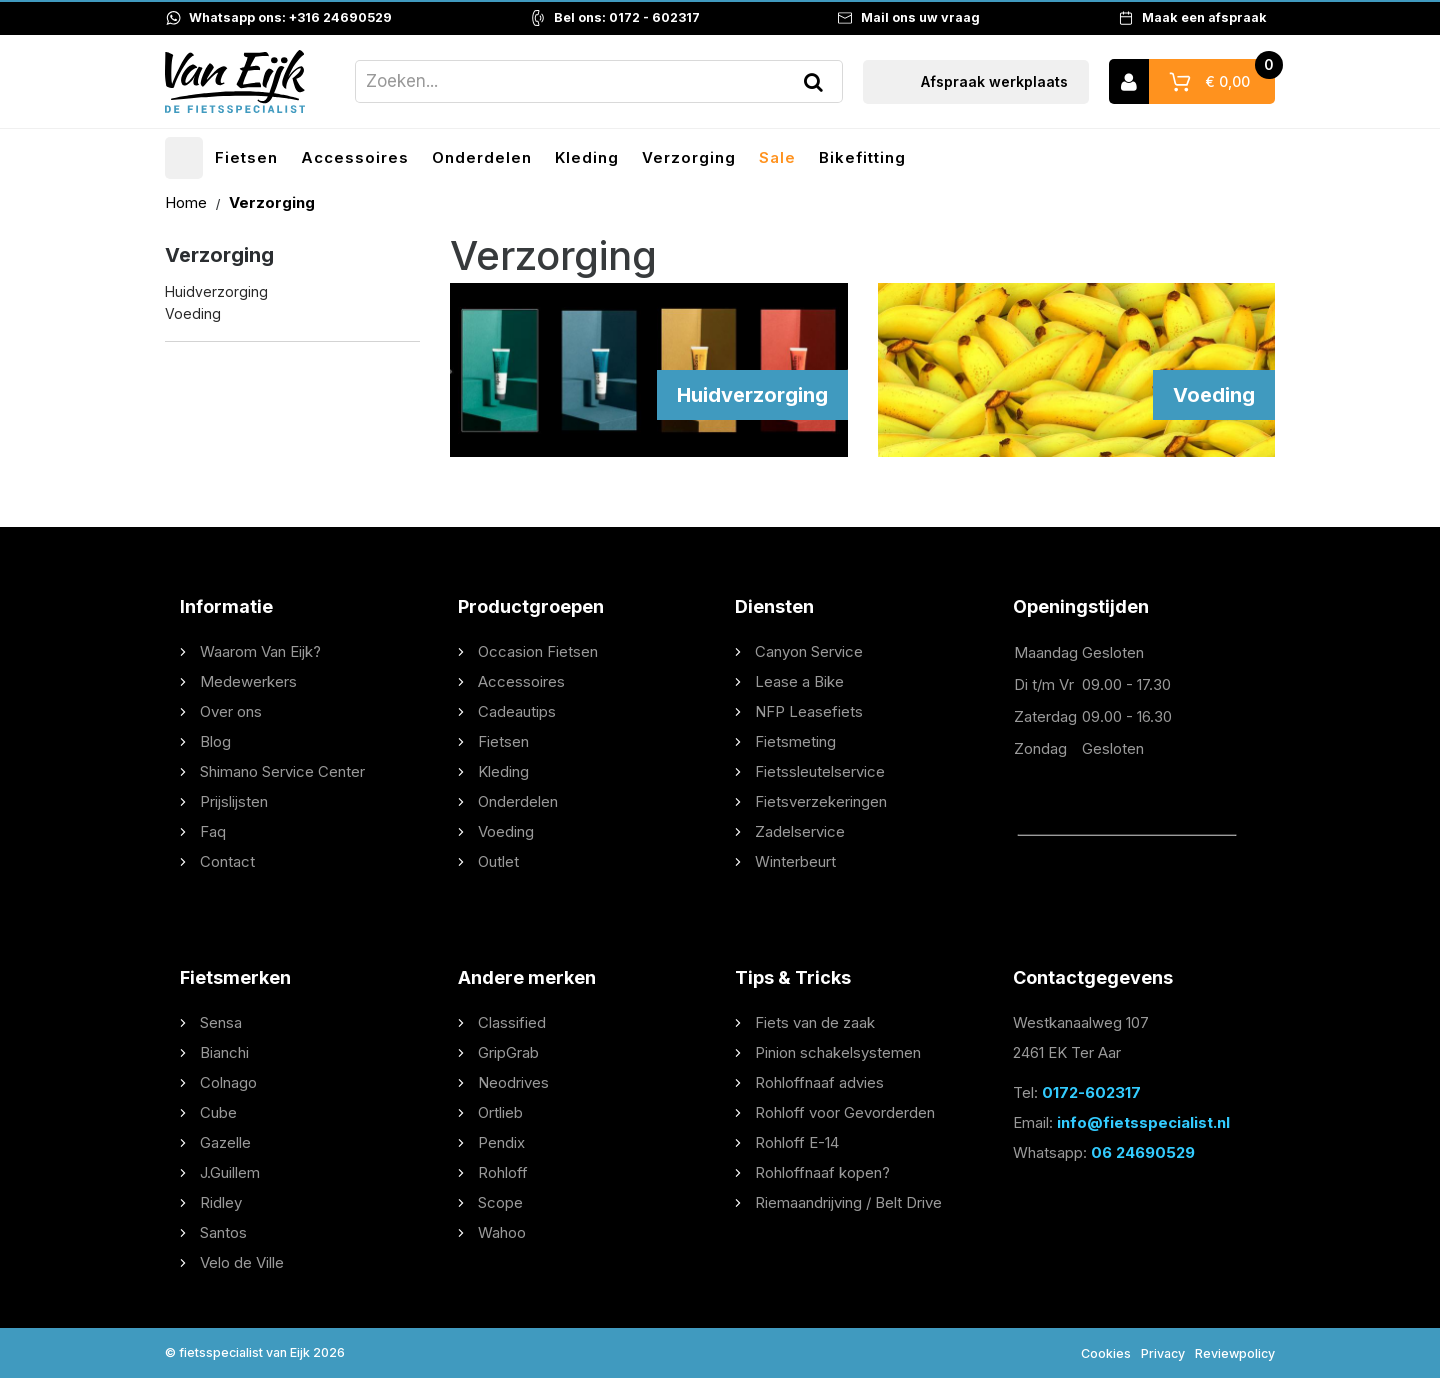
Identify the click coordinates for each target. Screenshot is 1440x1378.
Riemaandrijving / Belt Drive (848, 1202)
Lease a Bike (799, 681)
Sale (777, 157)
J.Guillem (230, 1172)
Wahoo (502, 1232)
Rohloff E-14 (797, 1142)
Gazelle (225, 1142)
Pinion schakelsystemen (838, 1052)
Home (188, 202)
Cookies (1106, 1353)
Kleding (587, 157)
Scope (500, 1202)
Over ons (231, 711)
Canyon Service (809, 651)
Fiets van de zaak (815, 1022)
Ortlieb (500, 1112)
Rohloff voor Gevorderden (845, 1112)
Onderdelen (482, 157)
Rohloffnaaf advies (819, 1082)
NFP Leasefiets (809, 711)
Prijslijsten (234, 801)
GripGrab (508, 1052)
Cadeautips (517, 711)
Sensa (221, 1022)
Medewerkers (248, 681)
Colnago (228, 1082)
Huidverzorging (216, 291)
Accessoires (355, 157)
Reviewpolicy (1235, 1353)
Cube (218, 1112)
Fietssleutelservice (820, 771)
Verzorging (689, 157)
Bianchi (224, 1052)
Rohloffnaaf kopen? (822, 1172)
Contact (227, 861)
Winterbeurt (795, 861)
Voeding (193, 314)
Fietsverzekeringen (821, 801)
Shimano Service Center (282, 771)
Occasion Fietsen (538, 651)
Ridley (221, 1202)
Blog (215, 741)
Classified (512, 1022)
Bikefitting (862, 157)
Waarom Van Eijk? (260, 651)
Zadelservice (800, 831)
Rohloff (503, 1172)
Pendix (501, 1142)
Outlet (498, 861)
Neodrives (513, 1082)
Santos (223, 1232)
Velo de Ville (242, 1262)
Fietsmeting (795, 741)
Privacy (1163, 1353)
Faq (213, 831)
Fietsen (246, 157)
